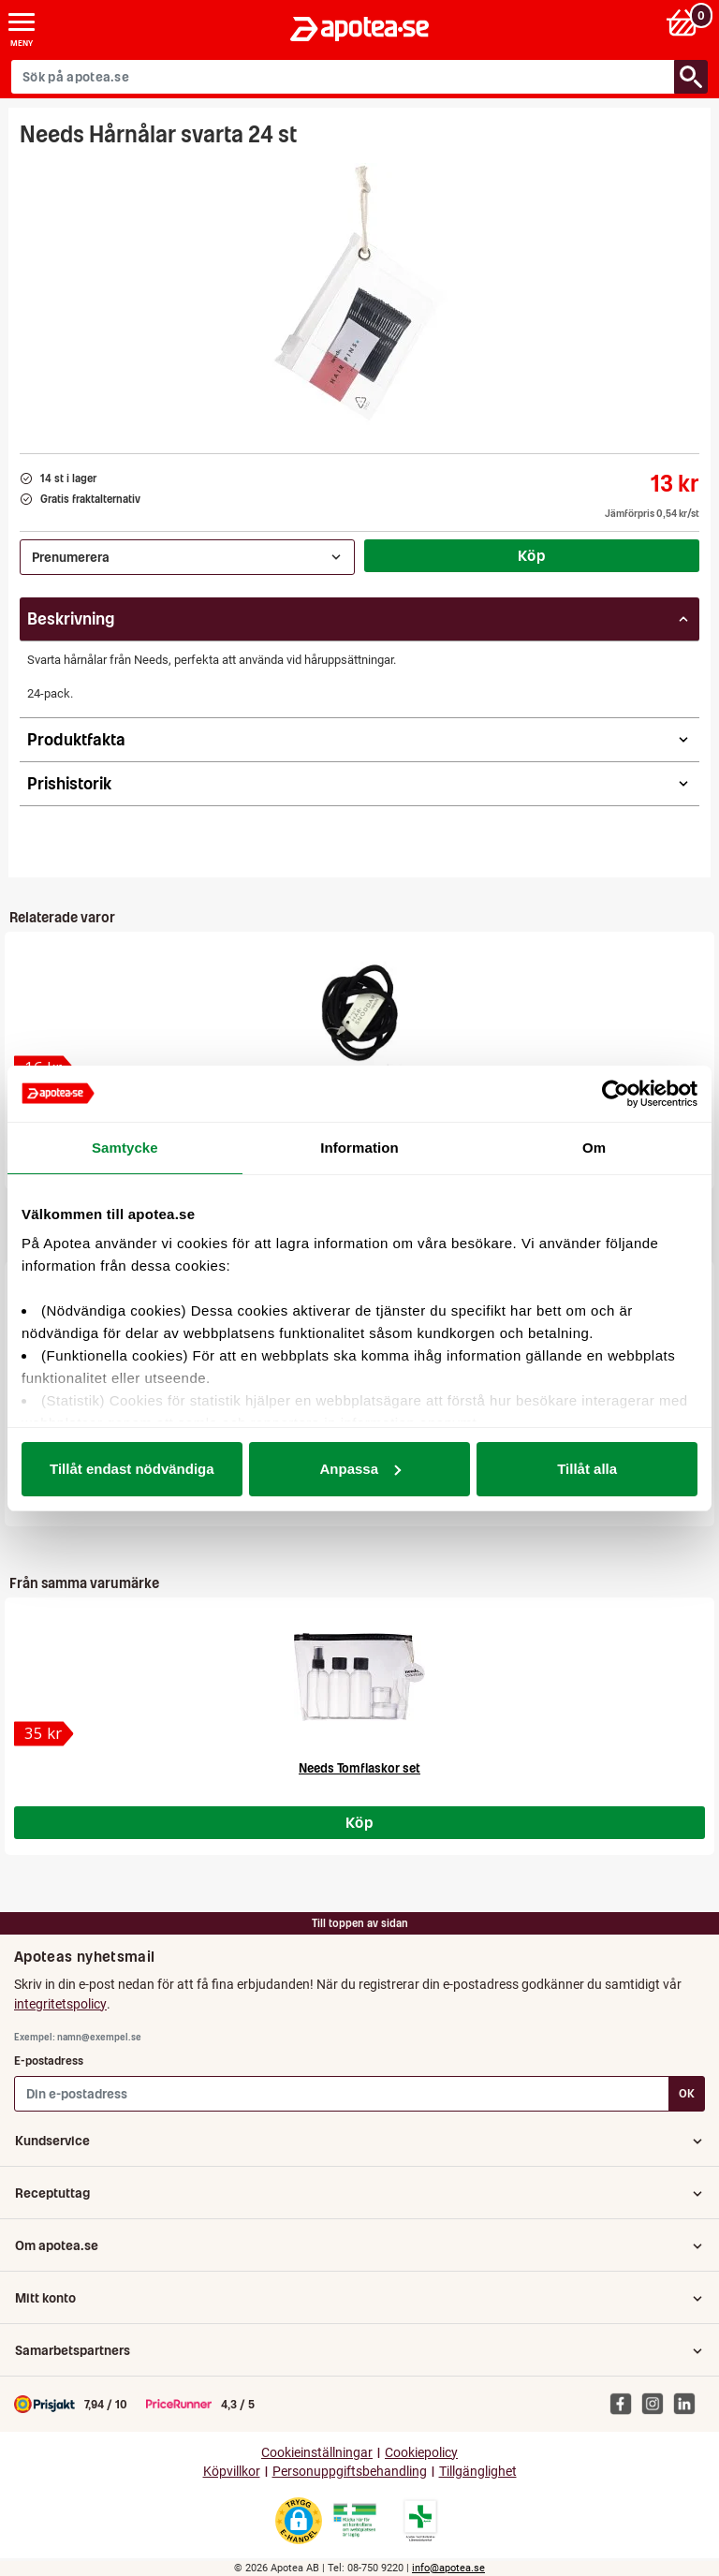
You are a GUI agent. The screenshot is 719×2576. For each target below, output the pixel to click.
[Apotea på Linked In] (689, 2402)
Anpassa (360, 1469)
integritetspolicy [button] (60, 2003)
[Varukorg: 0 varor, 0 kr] (685, 22)
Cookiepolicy (421, 2453)
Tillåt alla (587, 1469)
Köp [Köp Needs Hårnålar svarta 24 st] (532, 555)
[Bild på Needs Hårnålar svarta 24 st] (360, 294)
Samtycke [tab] (125, 1148)
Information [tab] (359, 1148)
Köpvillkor (231, 2472)
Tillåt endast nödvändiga (132, 1469)
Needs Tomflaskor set (359, 1768)
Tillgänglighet (478, 2472)
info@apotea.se (448, 2568)
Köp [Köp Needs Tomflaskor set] (359, 1822)
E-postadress (48, 2060)
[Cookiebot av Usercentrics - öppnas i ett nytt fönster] (615, 1094)
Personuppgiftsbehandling (349, 2472)
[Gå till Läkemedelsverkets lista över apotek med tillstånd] (421, 2521)
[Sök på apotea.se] (343, 77)
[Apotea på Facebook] (625, 2402)
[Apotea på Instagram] (657, 2402)
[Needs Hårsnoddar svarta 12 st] (359, 1011)
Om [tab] (594, 1148)
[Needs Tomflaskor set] (44, 1733)
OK (687, 2093)
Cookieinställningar (317, 2453)
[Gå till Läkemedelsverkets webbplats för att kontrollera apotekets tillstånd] (354, 2520)
